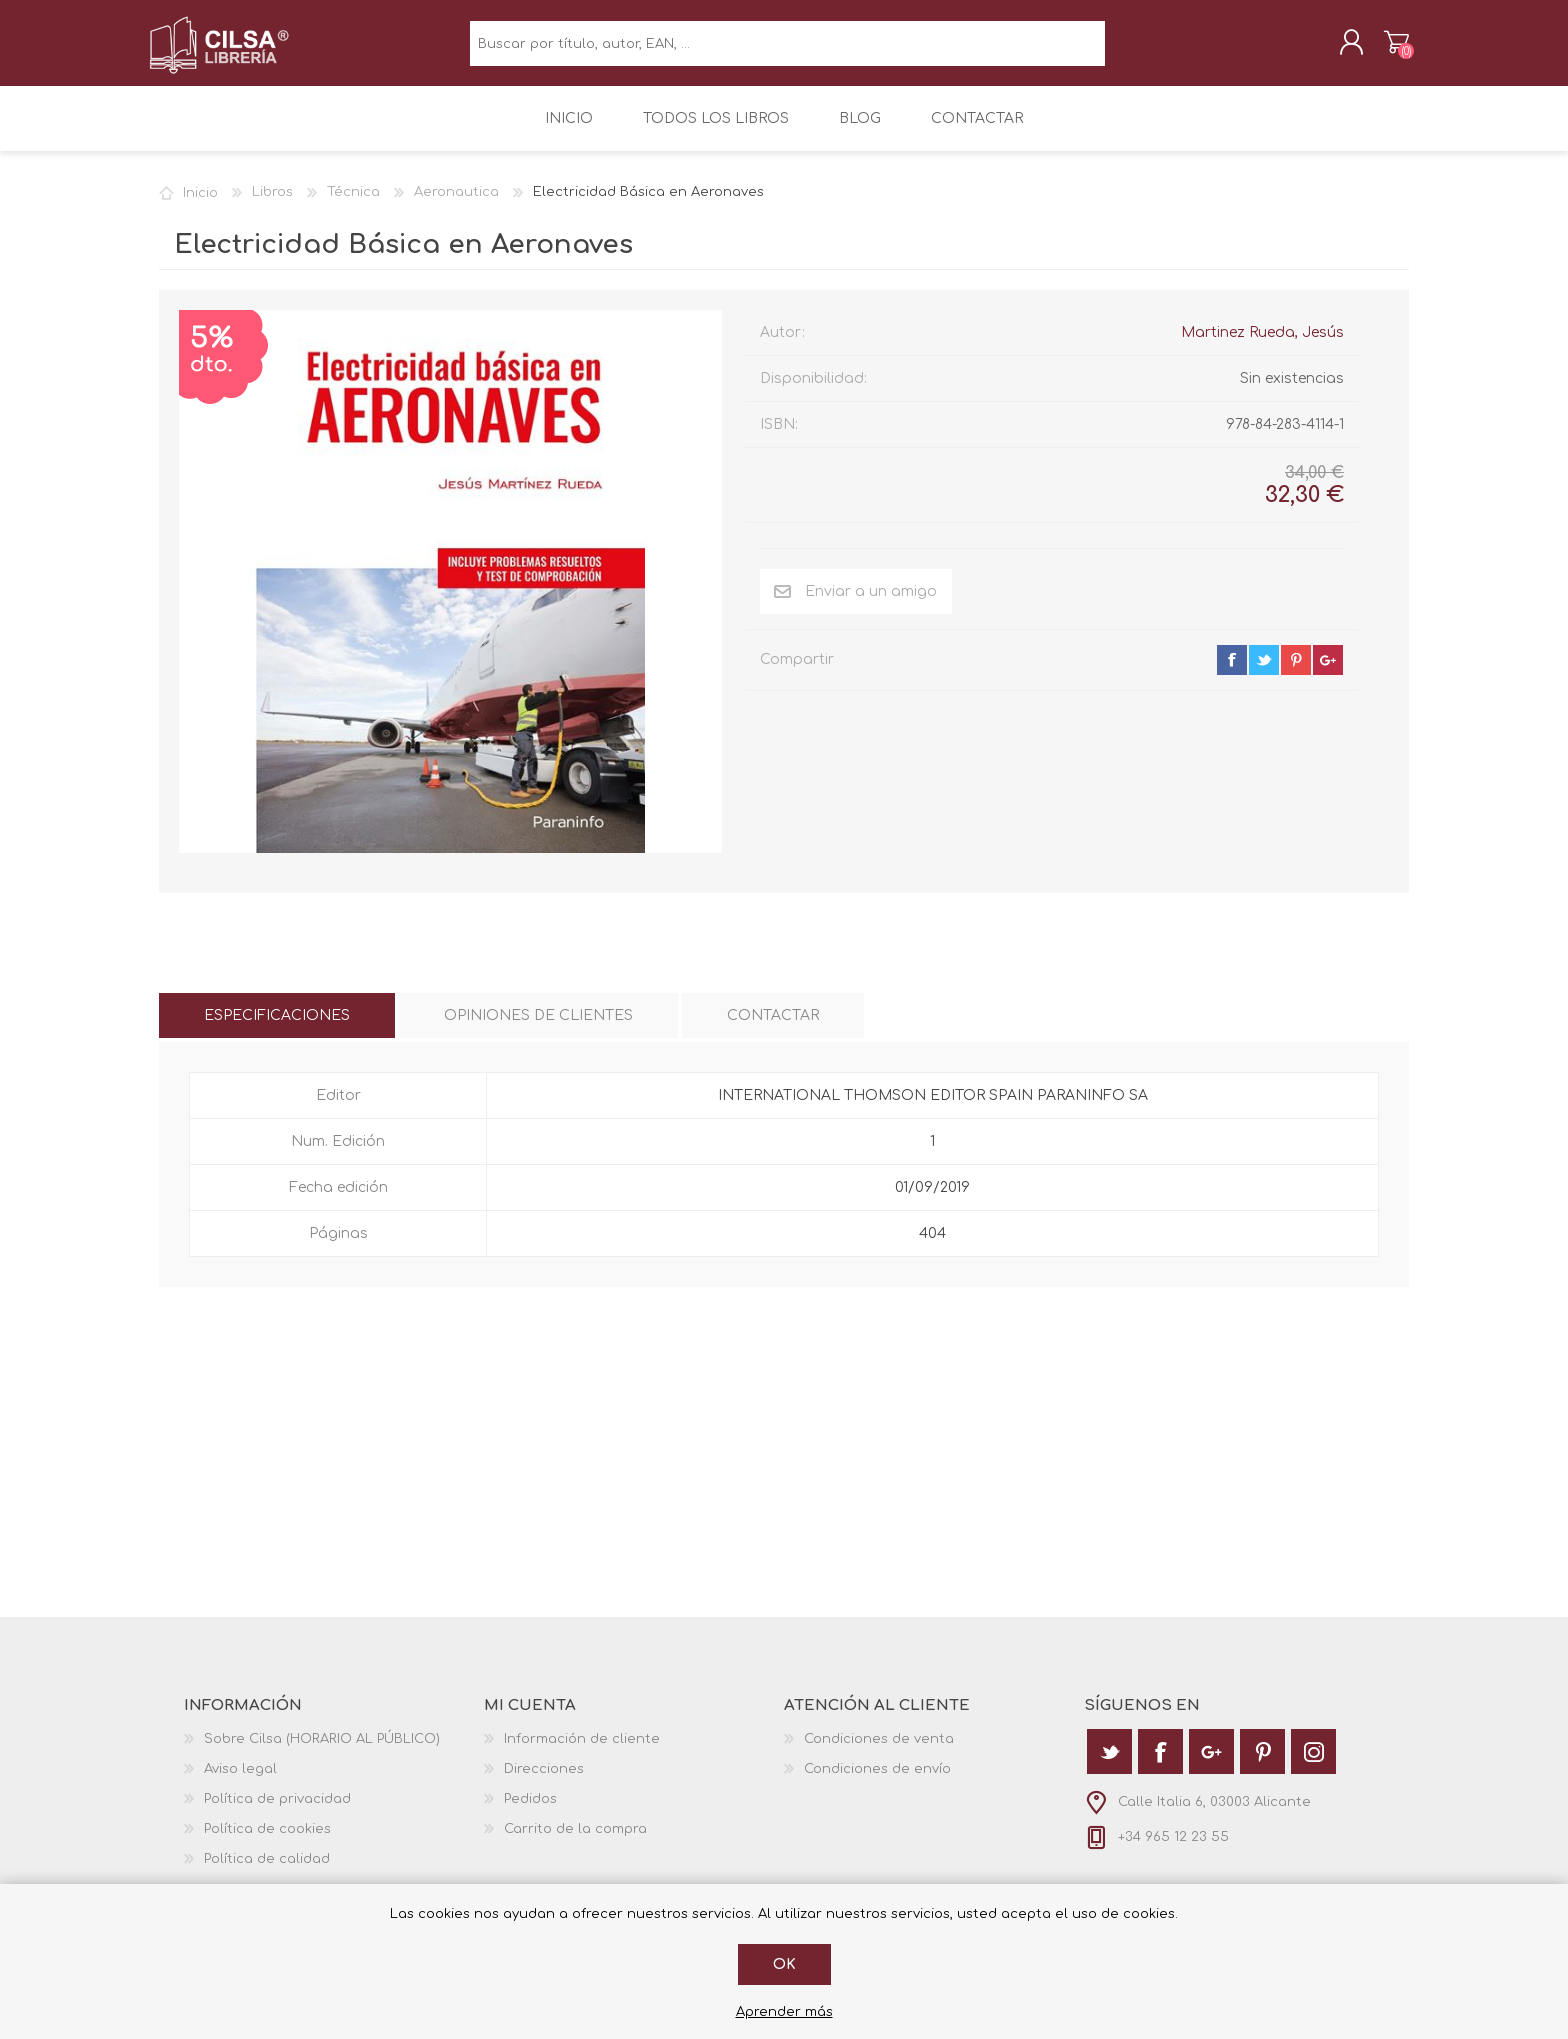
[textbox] (787, 50)
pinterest (1296, 674)
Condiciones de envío (877, 1783)
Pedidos (530, 1813)
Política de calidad (267, 1873)
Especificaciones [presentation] (277, 1029)
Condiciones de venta (879, 1753)
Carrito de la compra (1386, 49)
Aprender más (784, 2012)
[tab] (277, 1029)
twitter (1264, 674)
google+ (1328, 674)
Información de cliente (582, 1753)
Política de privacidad (277, 1813)
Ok (784, 1964)
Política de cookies (267, 1843)
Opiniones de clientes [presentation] (538, 1029)
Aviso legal (240, 1783)
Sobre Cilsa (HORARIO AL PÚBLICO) (322, 1753)
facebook (1232, 674)
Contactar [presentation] (773, 1029)
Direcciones (544, 1783)
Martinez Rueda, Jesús (1262, 346)
